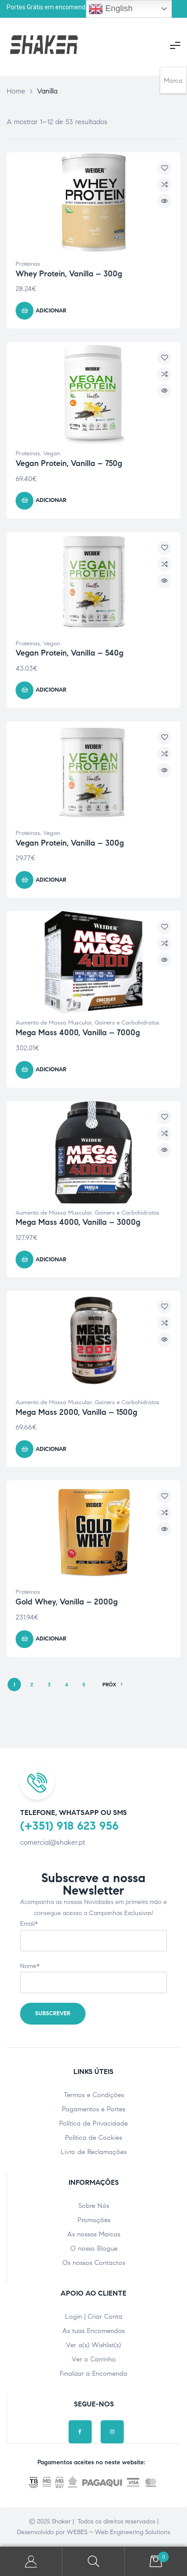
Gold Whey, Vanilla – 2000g (67, 1602)
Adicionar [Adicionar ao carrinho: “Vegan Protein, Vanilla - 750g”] (51, 500)
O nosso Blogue (94, 2248)
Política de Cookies (93, 2138)
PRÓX (112, 1684)
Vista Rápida (164, 201)
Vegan (51, 453)
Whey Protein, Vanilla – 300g (69, 274)
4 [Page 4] (66, 1684)
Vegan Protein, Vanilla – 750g (69, 463)
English (110, 9)
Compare (164, 185)
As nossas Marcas (93, 2234)
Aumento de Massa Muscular (54, 1022)
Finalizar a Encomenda (93, 2373)
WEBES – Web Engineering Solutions (118, 2532)
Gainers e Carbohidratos (127, 1022)
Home (16, 91)
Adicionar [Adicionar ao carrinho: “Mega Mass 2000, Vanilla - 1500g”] (51, 1449)
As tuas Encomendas (93, 2331)
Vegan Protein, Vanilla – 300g (70, 843)
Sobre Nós (93, 2206)
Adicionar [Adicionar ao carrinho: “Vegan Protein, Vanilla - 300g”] (51, 879)
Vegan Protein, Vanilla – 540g (69, 653)
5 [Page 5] (83, 1684)
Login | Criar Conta (93, 2317)
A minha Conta (31, 2561)
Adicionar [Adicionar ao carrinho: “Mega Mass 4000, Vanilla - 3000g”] (51, 1259)
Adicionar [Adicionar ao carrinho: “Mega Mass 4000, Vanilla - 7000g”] (51, 1069)
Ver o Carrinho (94, 2359)
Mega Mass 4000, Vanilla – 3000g (78, 1222)
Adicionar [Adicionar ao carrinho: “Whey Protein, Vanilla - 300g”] (51, 310)
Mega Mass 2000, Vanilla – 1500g (76, 1412)
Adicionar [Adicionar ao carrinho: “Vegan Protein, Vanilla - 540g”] (51, 689)
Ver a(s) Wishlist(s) (93, 2345)
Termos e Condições (94, 2095)
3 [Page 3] (49, 1684)
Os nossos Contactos (93, 2263)
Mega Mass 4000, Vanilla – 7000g (78, 1032)
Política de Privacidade (93, 2123)
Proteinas (28, 263)
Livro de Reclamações (93, 2152)
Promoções (93, 2220)
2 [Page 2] (31, 1684)
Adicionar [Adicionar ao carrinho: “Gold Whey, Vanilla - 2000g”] (51, 1638)
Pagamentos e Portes (93, 2109)
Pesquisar (93, 2561)
